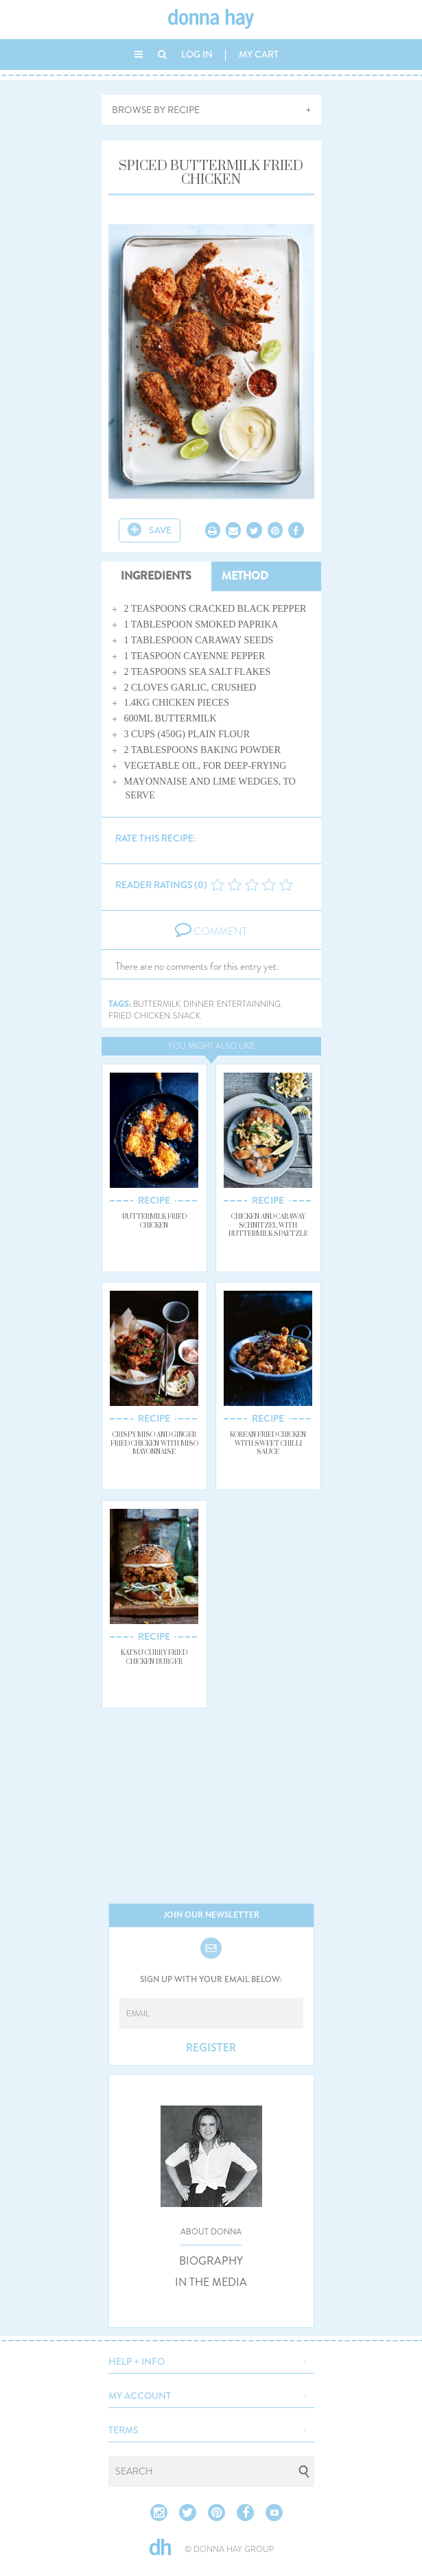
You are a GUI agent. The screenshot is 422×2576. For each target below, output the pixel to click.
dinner (198, 1004)
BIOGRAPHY (211, 2261)
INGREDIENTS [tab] (156, 576)
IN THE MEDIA (211, 2282)
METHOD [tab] (245, 576)
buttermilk (156, 1004)
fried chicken (139, 1016)
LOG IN (197, 54)
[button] (211, 2360)
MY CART (259, 54)
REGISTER (211, 2047)
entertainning (249, 1004)
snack (186, 1016)
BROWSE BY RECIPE (156, 110)
